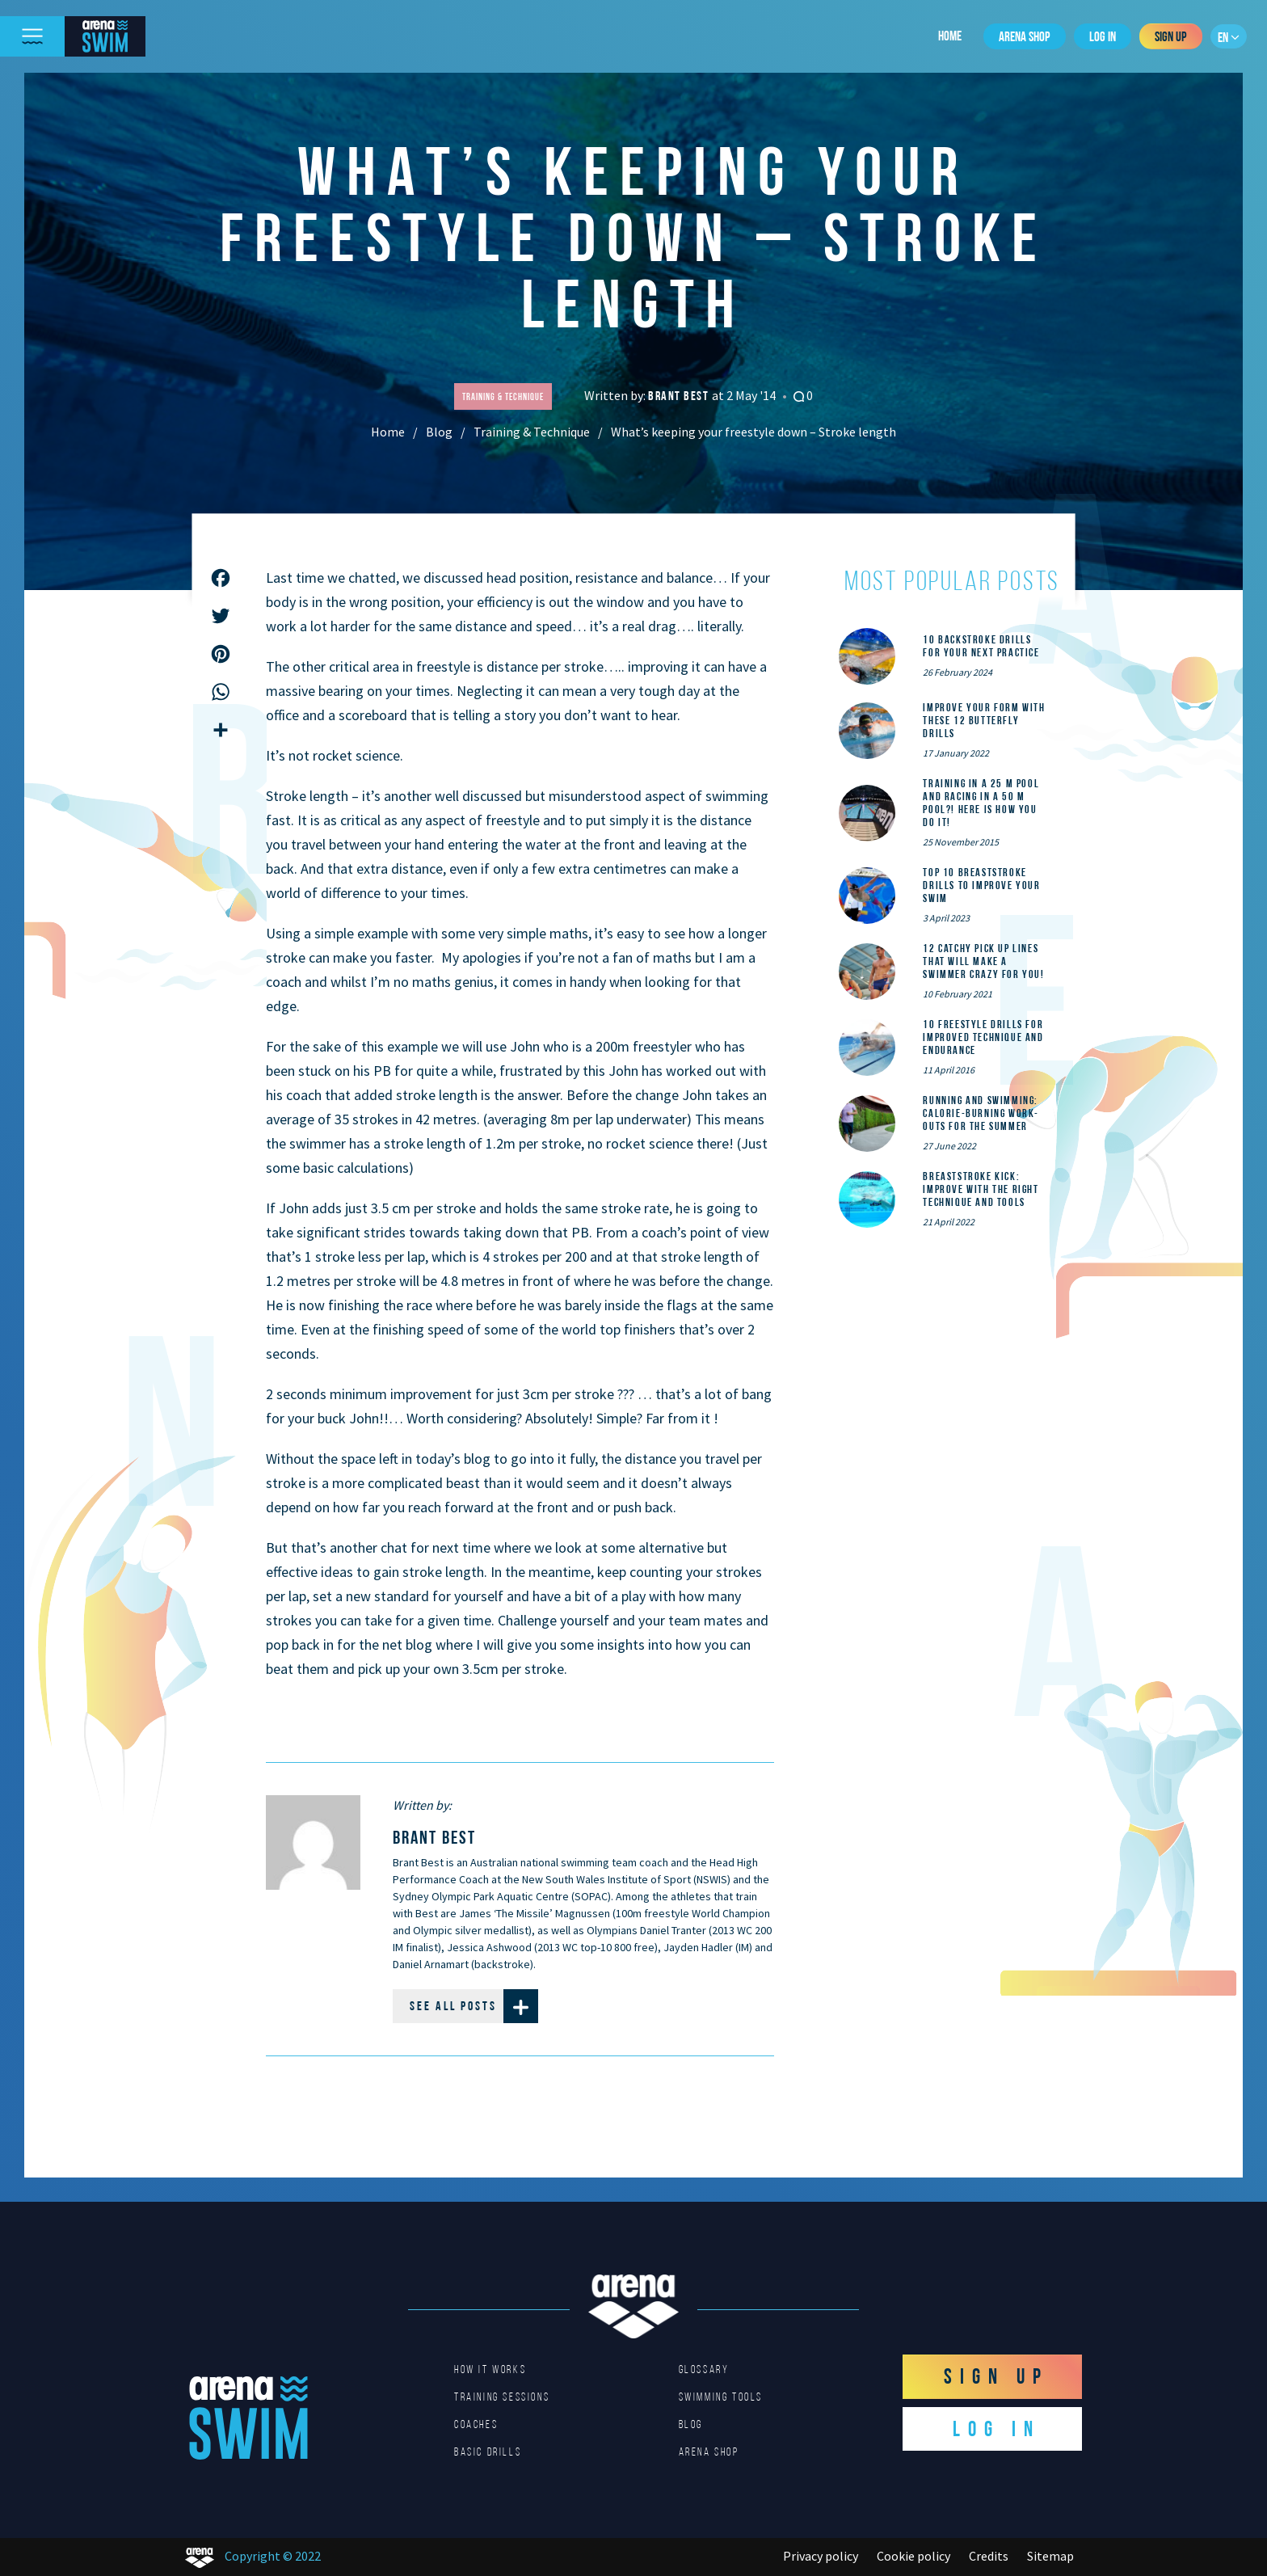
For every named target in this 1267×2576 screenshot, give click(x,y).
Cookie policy (913, 2556)
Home (950, 35)
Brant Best (680, 396)
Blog (439, 432)
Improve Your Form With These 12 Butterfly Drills (984, 720)
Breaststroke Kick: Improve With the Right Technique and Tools (980, 1189)
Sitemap (1050, 2556)
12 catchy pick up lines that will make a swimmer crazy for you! (983, 961)
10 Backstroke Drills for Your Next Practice (981, 646)
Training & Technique (532, 432)
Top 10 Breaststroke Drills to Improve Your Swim (981, 885)
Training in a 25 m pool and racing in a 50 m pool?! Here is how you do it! (981, 802)
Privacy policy (820, 2556)
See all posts (474, 2006)
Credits (988, 2556)
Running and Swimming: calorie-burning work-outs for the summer (981, 1113)
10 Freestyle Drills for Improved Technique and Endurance (983, 1037)
